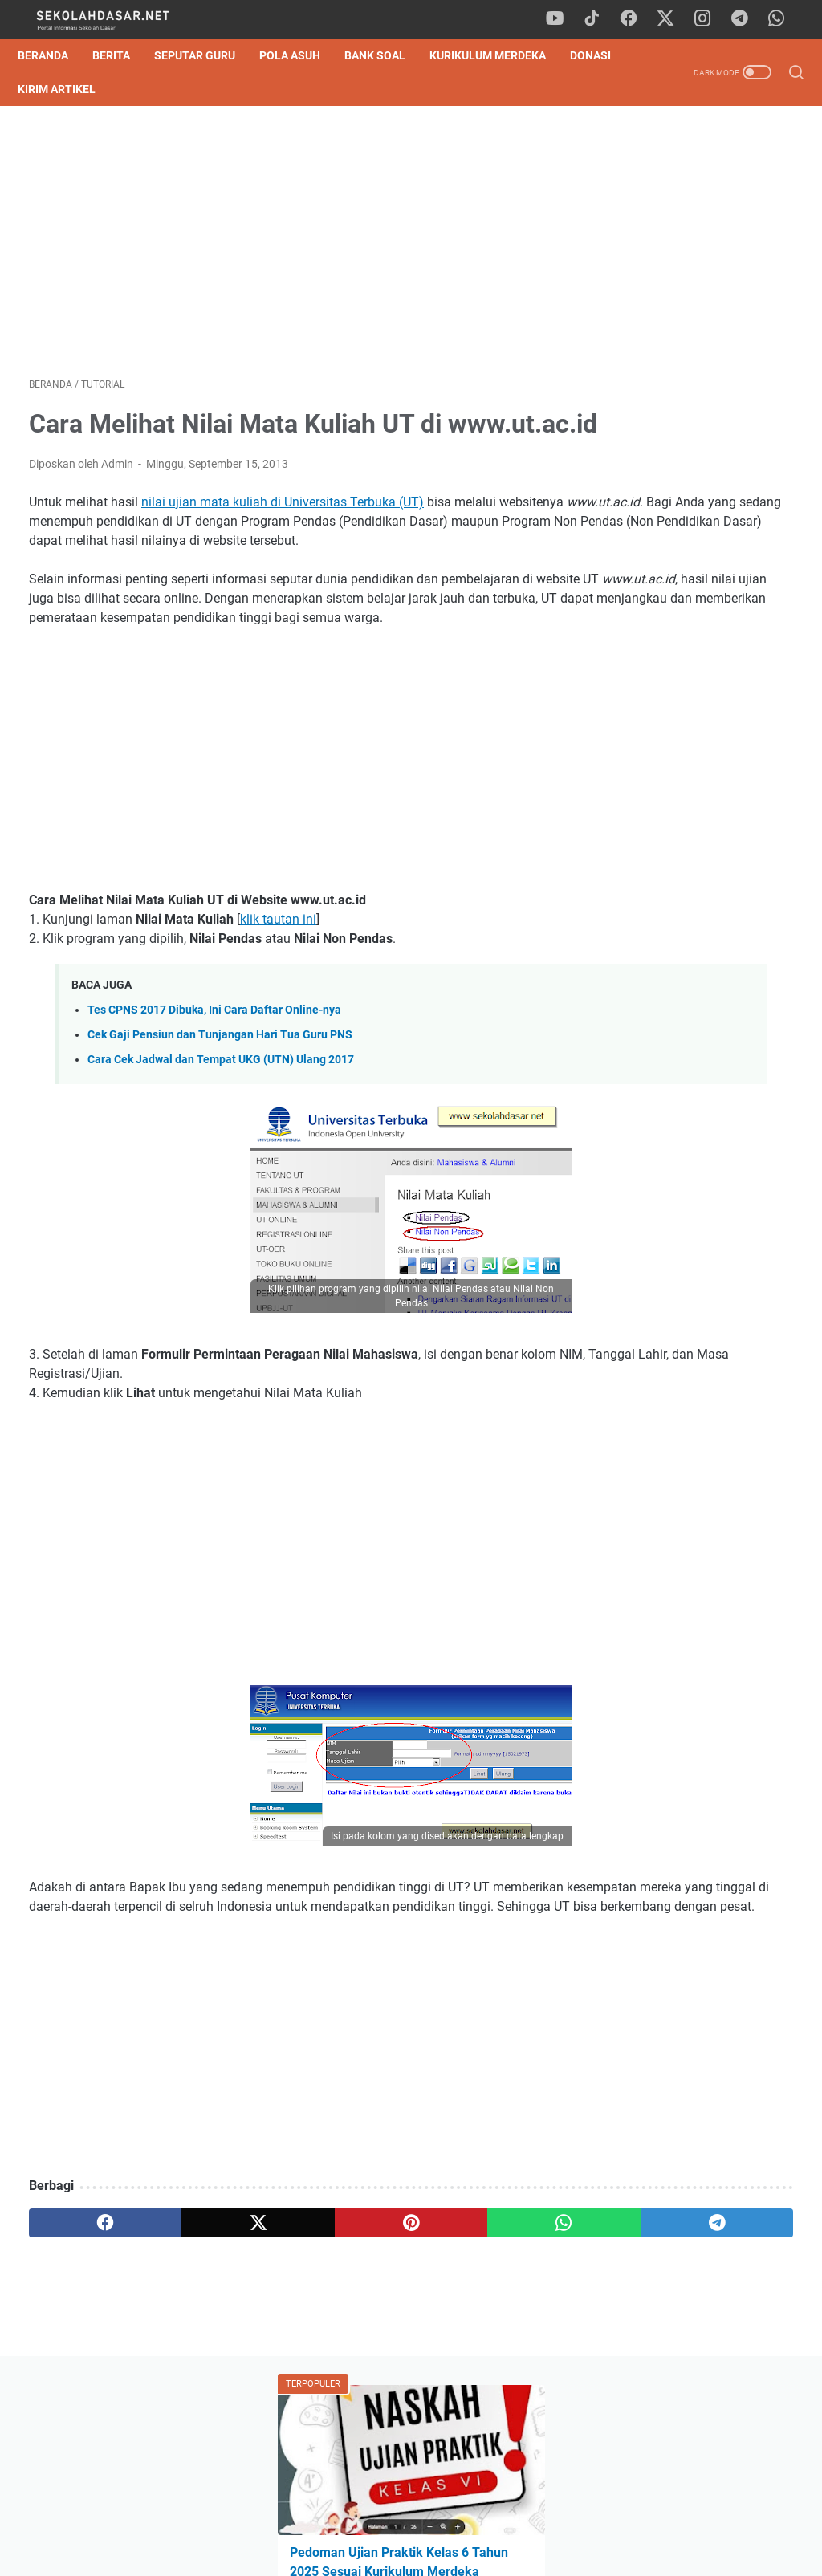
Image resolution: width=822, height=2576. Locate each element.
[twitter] (673, 19)
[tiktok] (601, 19)
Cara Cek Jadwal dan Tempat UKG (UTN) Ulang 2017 (220, 1148)
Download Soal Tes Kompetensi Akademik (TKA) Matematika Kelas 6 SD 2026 (693, 613)
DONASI (49, 89)
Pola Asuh (301, 55)
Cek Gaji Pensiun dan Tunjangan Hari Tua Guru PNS (219, 1123)
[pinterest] (284, 2349)
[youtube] (565, 19)
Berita (122, 55)
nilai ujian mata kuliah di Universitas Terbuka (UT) (282, 551)
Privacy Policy (411, 2518)
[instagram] (709, 19)
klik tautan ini (278, 1007)
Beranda (54, 55)
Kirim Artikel (133, 89)
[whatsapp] (782, 19)
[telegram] (746, 19)
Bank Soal (386, 55)
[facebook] (637, 19)
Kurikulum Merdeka (499, 55)
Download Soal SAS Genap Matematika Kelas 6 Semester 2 (685, 368)
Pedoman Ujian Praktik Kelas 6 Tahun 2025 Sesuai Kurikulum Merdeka (692, 292)
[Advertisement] (284, 247)
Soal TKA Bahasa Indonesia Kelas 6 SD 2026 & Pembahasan (688, 538)
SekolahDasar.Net (433, 2551)
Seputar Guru (205, 55)
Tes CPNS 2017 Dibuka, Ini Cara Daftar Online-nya (214, 1098)
